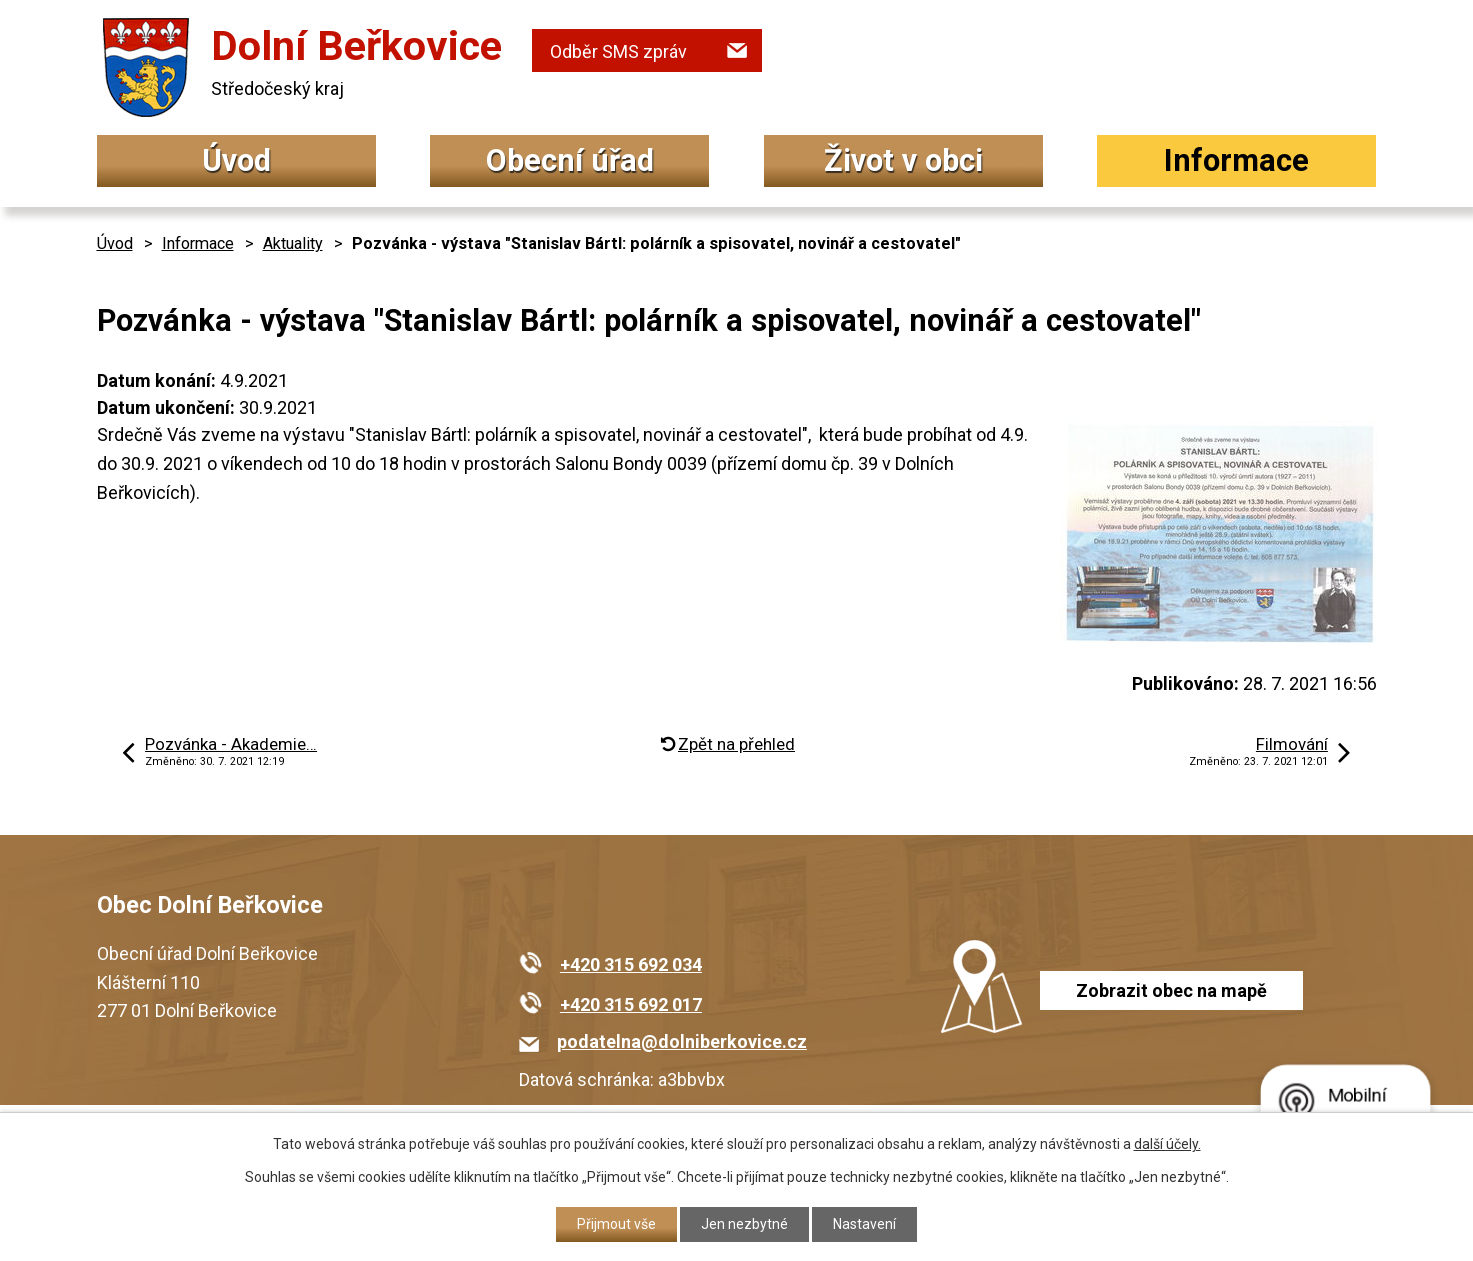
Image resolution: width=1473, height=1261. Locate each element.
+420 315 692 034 (631, 964)
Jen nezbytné (744, 1224)
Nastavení (864, 1224)
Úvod (236, 160)
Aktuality (293, 243)
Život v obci (903, 160)
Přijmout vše (616, 1224)
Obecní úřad (570, 160)
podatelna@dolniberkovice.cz (682, 1041)
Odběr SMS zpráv (618, 51)
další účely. (1167, 1144)
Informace (1236, 160)
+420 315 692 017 (631, 1004)
